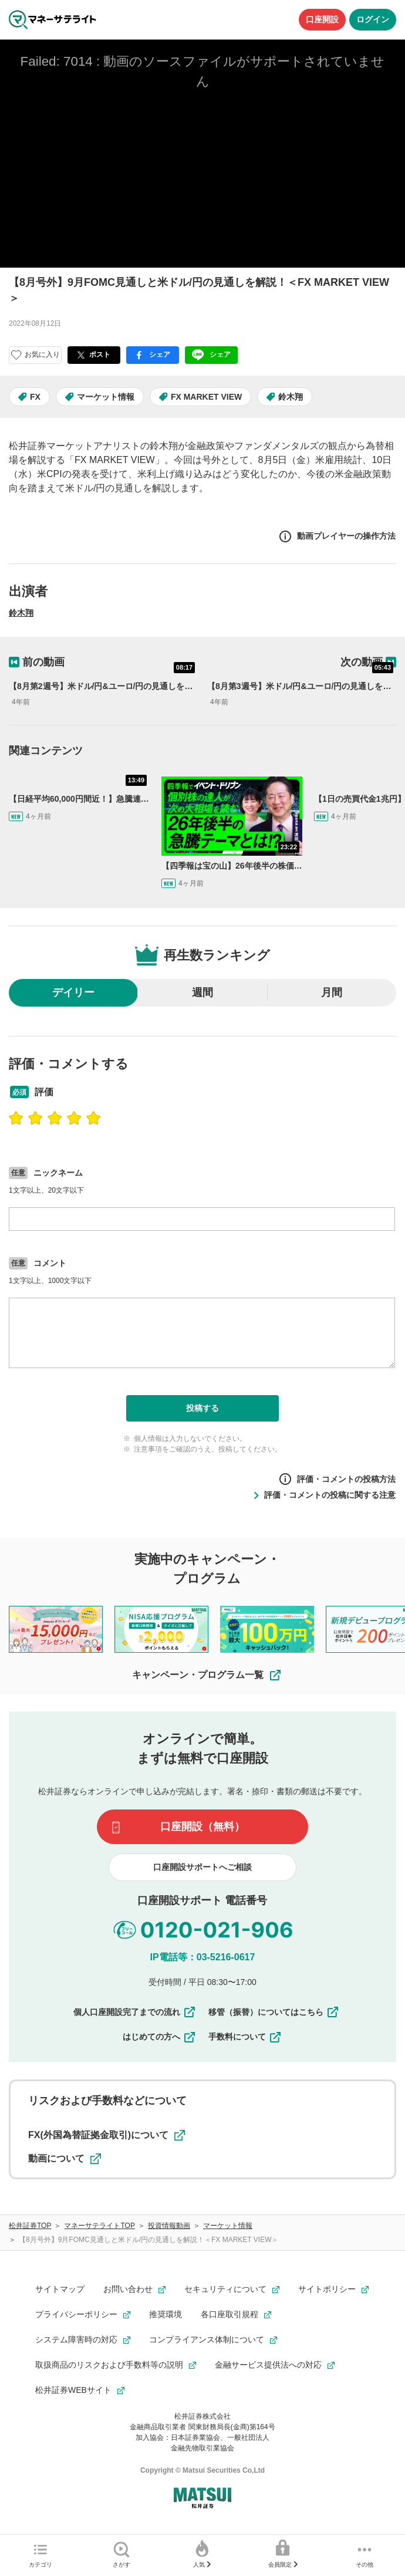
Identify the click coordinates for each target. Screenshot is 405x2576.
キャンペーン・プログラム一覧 (207, 1675)
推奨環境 (165, 2314)
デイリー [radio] (73, 992)
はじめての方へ (160, 2036)
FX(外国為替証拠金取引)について (106, 2135)
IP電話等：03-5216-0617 (202, 1957)
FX (35, 396)
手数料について (245, 2036)
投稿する (202, 1408)
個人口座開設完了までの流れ (135, 2012)
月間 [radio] (331, 992)
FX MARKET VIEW (206, 396)
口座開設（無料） (202, 1826)
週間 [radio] (202, 992)
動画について (64, 2158)
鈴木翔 (290, 396)
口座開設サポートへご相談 (202, 1867)
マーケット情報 (105, 396)
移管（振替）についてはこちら (274, 2012)
